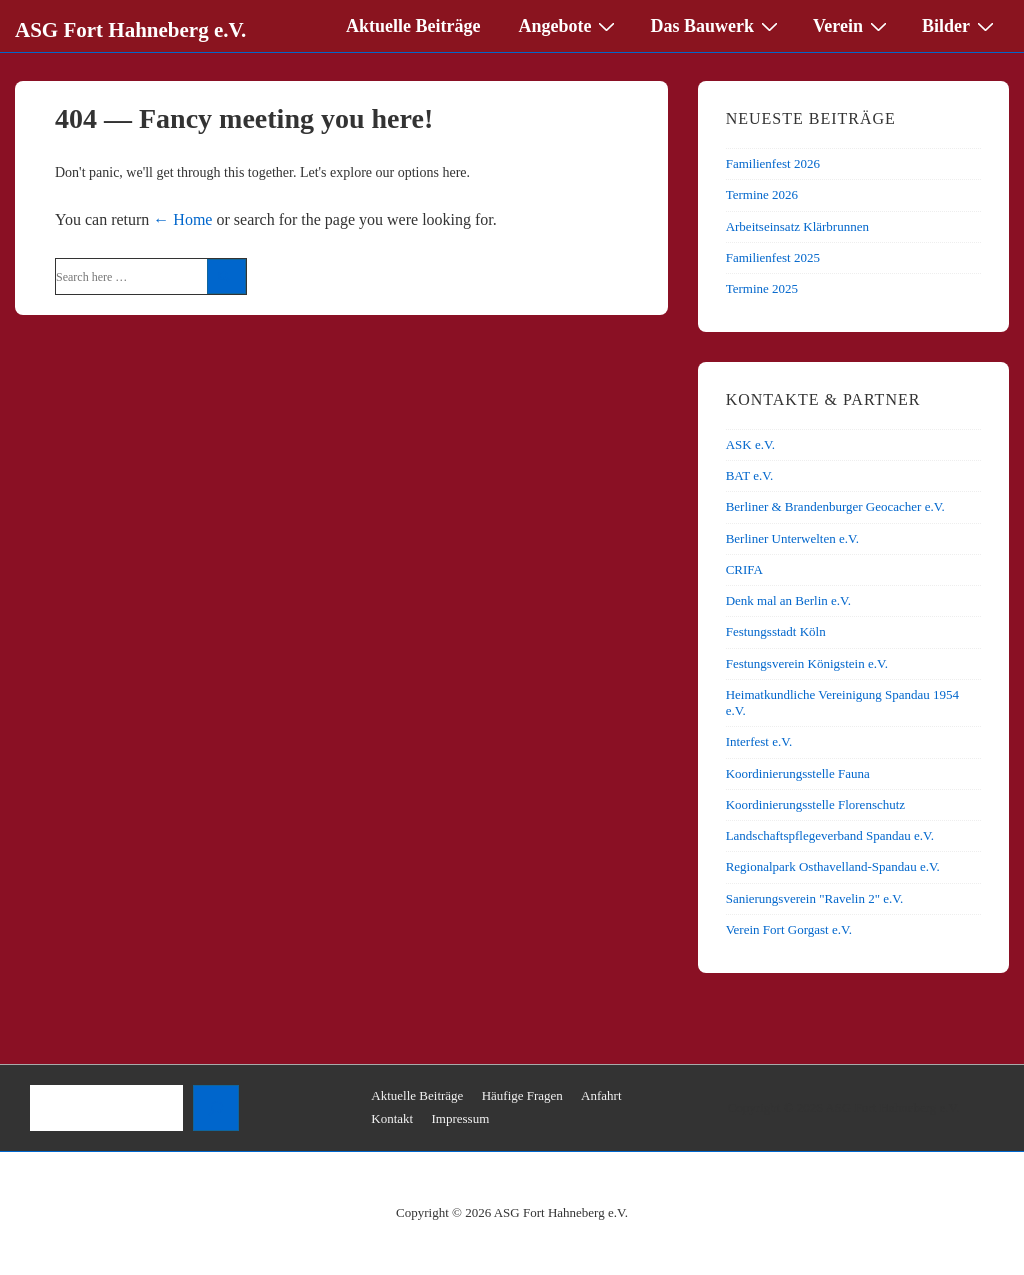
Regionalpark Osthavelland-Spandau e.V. (833, 866)
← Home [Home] (182, 219)
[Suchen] (216, 1108)
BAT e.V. (750, 475)
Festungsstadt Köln (776, 631)
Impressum (460, 1118)
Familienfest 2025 (773, 257)
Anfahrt (601, 1095)
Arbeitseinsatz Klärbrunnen (797, 226)
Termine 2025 (762, 288)
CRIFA (744, 569)
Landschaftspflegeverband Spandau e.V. (830, 835)
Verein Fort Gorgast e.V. (789, 929)
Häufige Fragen (522, 1095)
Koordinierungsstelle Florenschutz (815, 804)
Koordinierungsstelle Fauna (798, 773)
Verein (852, 25)
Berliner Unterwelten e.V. (792, 538)
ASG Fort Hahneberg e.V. (130, 30)
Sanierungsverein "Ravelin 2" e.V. (815, 898)
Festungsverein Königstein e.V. (807, 663)
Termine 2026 (762, 194)
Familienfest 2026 (773, 163)
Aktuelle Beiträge (413, 26)
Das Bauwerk (716, 25)
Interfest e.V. (759, 741)
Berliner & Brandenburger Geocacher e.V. (835, 506)
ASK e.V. (750, 444)
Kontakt (392, 1118)
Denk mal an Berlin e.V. (788, 600)
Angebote (569, 25)
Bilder (960, 25)
